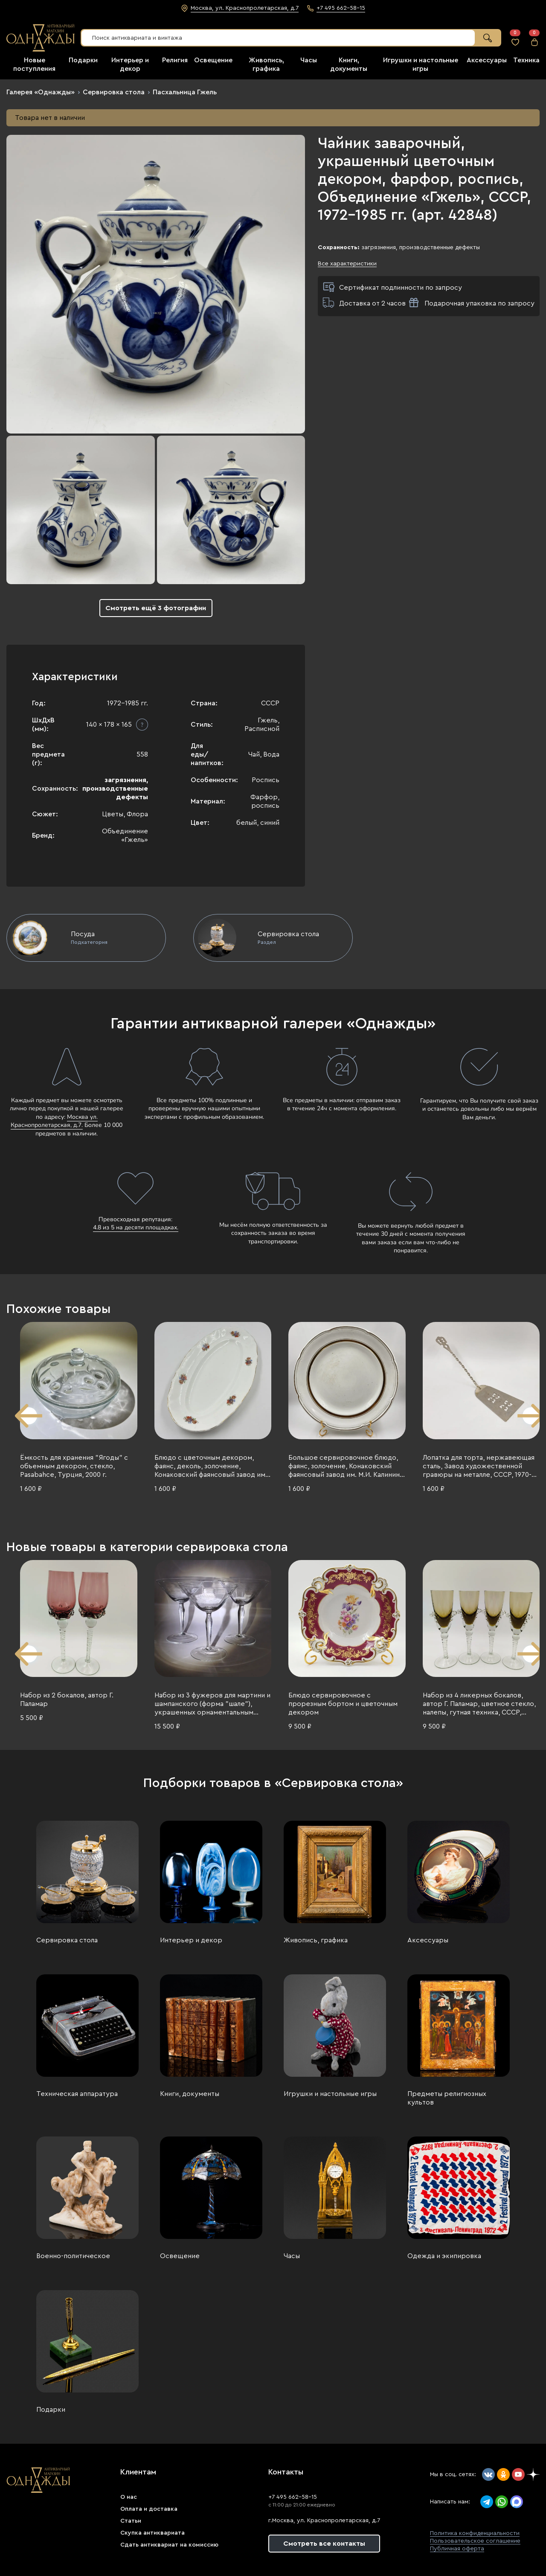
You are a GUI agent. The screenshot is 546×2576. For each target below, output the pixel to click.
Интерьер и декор (191, 1940)
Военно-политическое (73, 2256)
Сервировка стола (114, 92)
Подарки (83, 60)
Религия (175, 60)
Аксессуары (487, 60)
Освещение (213, 60)
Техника (526, 60)
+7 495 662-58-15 (292, 2497)
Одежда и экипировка (444, 2256)
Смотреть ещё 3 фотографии (155, 608)
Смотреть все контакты (324, 2543)
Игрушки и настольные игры (330, 2093)
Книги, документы (189, 2093)
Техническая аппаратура (77, 2093)
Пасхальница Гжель (185, 92)
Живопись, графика (316, 1940)
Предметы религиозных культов (446, 2098)
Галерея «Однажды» (40, 92)
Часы (308, 60)
